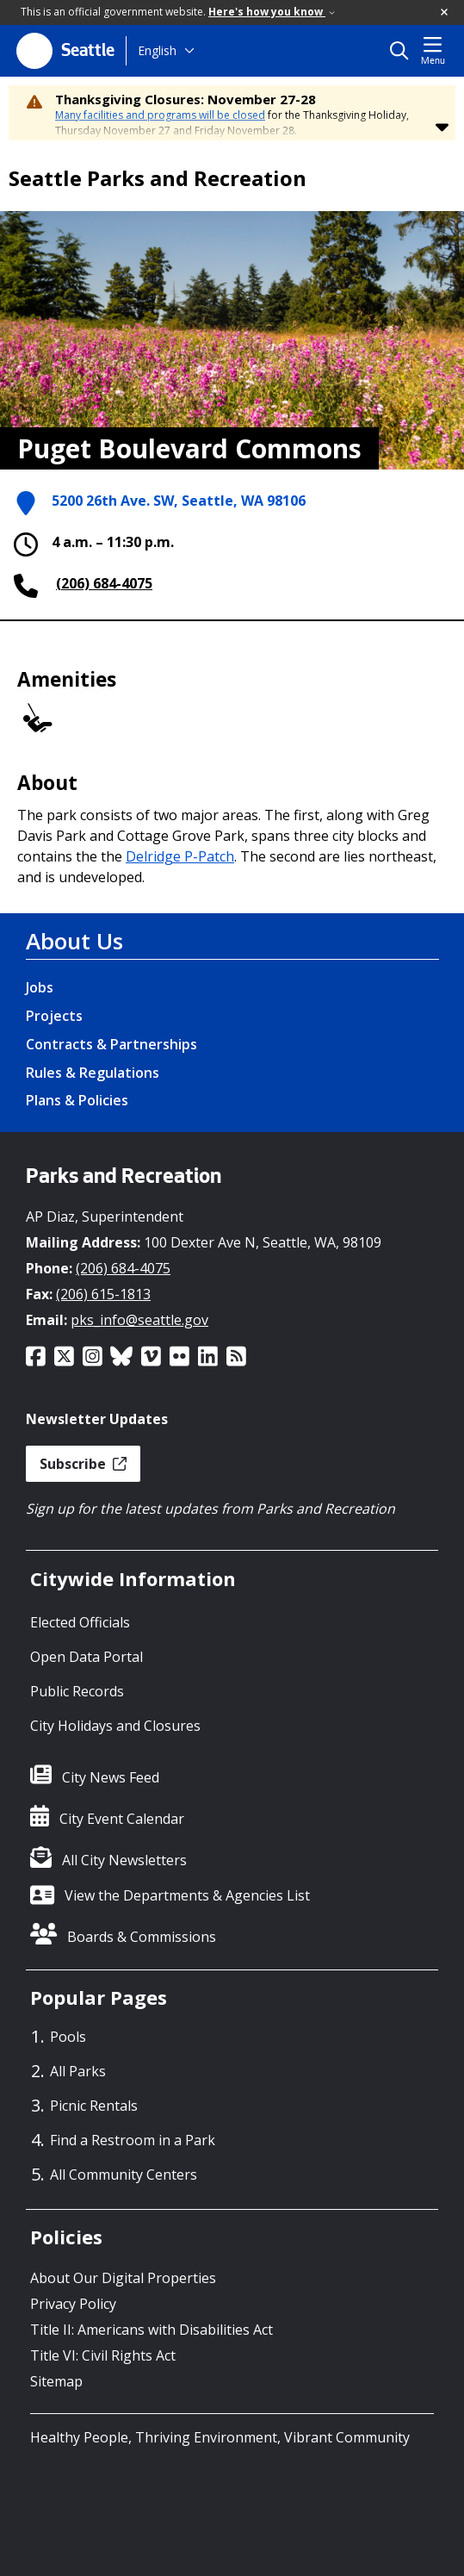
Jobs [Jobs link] (39, 987)
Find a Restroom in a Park (132, 2140)
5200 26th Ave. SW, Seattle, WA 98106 (179, 500)
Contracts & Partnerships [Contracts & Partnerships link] (111, 1044)
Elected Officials (80, 1622)
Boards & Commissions (141, 1936)
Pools (68, 2036)
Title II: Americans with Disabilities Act (151, 2329)
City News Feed (110, 1777)
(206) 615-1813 (103, 1294)
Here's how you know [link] (271, 11)
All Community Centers (123, 2174)
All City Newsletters (124, 1860)
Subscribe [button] (83, 1463)
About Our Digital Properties (123, 2277)
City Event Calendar (121, 1818)
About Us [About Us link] (74, 940)
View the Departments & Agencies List (187, 1895)
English (157, 50)
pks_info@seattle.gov (139, 1319)
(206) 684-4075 (104, 583)
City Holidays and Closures (115, 1725)
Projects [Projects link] (54, 1015)
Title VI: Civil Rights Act (103, 2355)
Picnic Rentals (94, 2105)
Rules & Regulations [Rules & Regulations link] (92, 1072)
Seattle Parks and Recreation (157, 178)
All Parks (78, 2071)
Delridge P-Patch (180, 856)
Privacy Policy (73, 2303)
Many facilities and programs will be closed (160, 115)
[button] (445, 13)
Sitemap (56, 2381)
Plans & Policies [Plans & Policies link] (77, 1100)
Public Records (77, 1691)
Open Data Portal (86, 1656)
